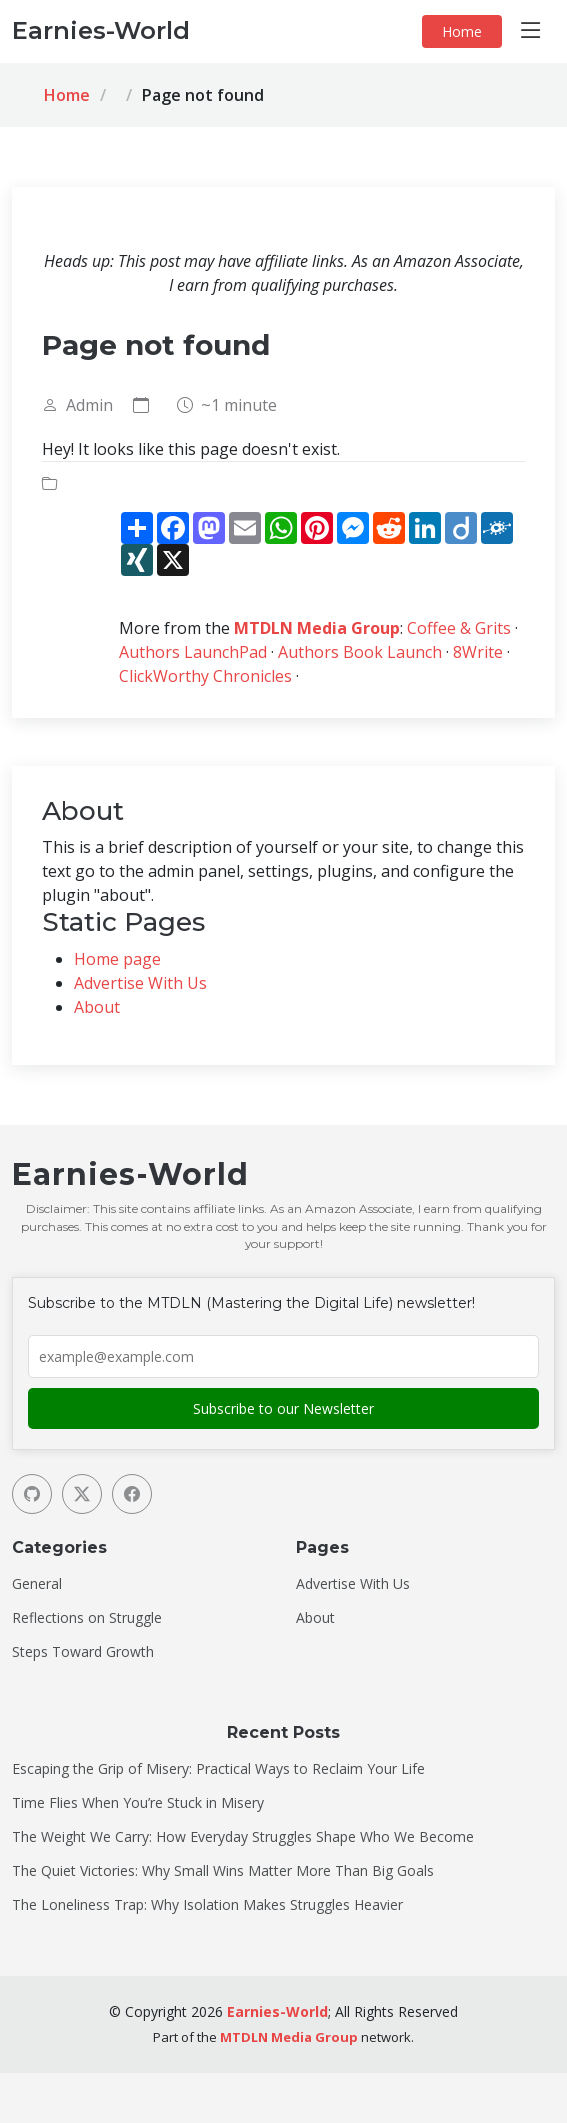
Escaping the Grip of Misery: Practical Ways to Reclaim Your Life (218, 1769)
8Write (478, 652)
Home (462, 31)
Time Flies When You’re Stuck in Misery (138, 1803)
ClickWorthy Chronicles (205, 676)
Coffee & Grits (459, 628)
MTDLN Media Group (317, 628)
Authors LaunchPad (193, 652)
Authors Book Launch (360, 652)
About (97, 1007)
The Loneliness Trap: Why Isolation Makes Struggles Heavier (207, 1905)
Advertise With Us (140, 983)
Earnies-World (277, 2011)
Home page (117, 959)
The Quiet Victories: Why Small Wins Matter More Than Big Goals (223, 1871)
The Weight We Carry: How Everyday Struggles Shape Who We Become (243, 1837)
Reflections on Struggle (87, 1618)
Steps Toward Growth (83, 1652)
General (37, 1584)
